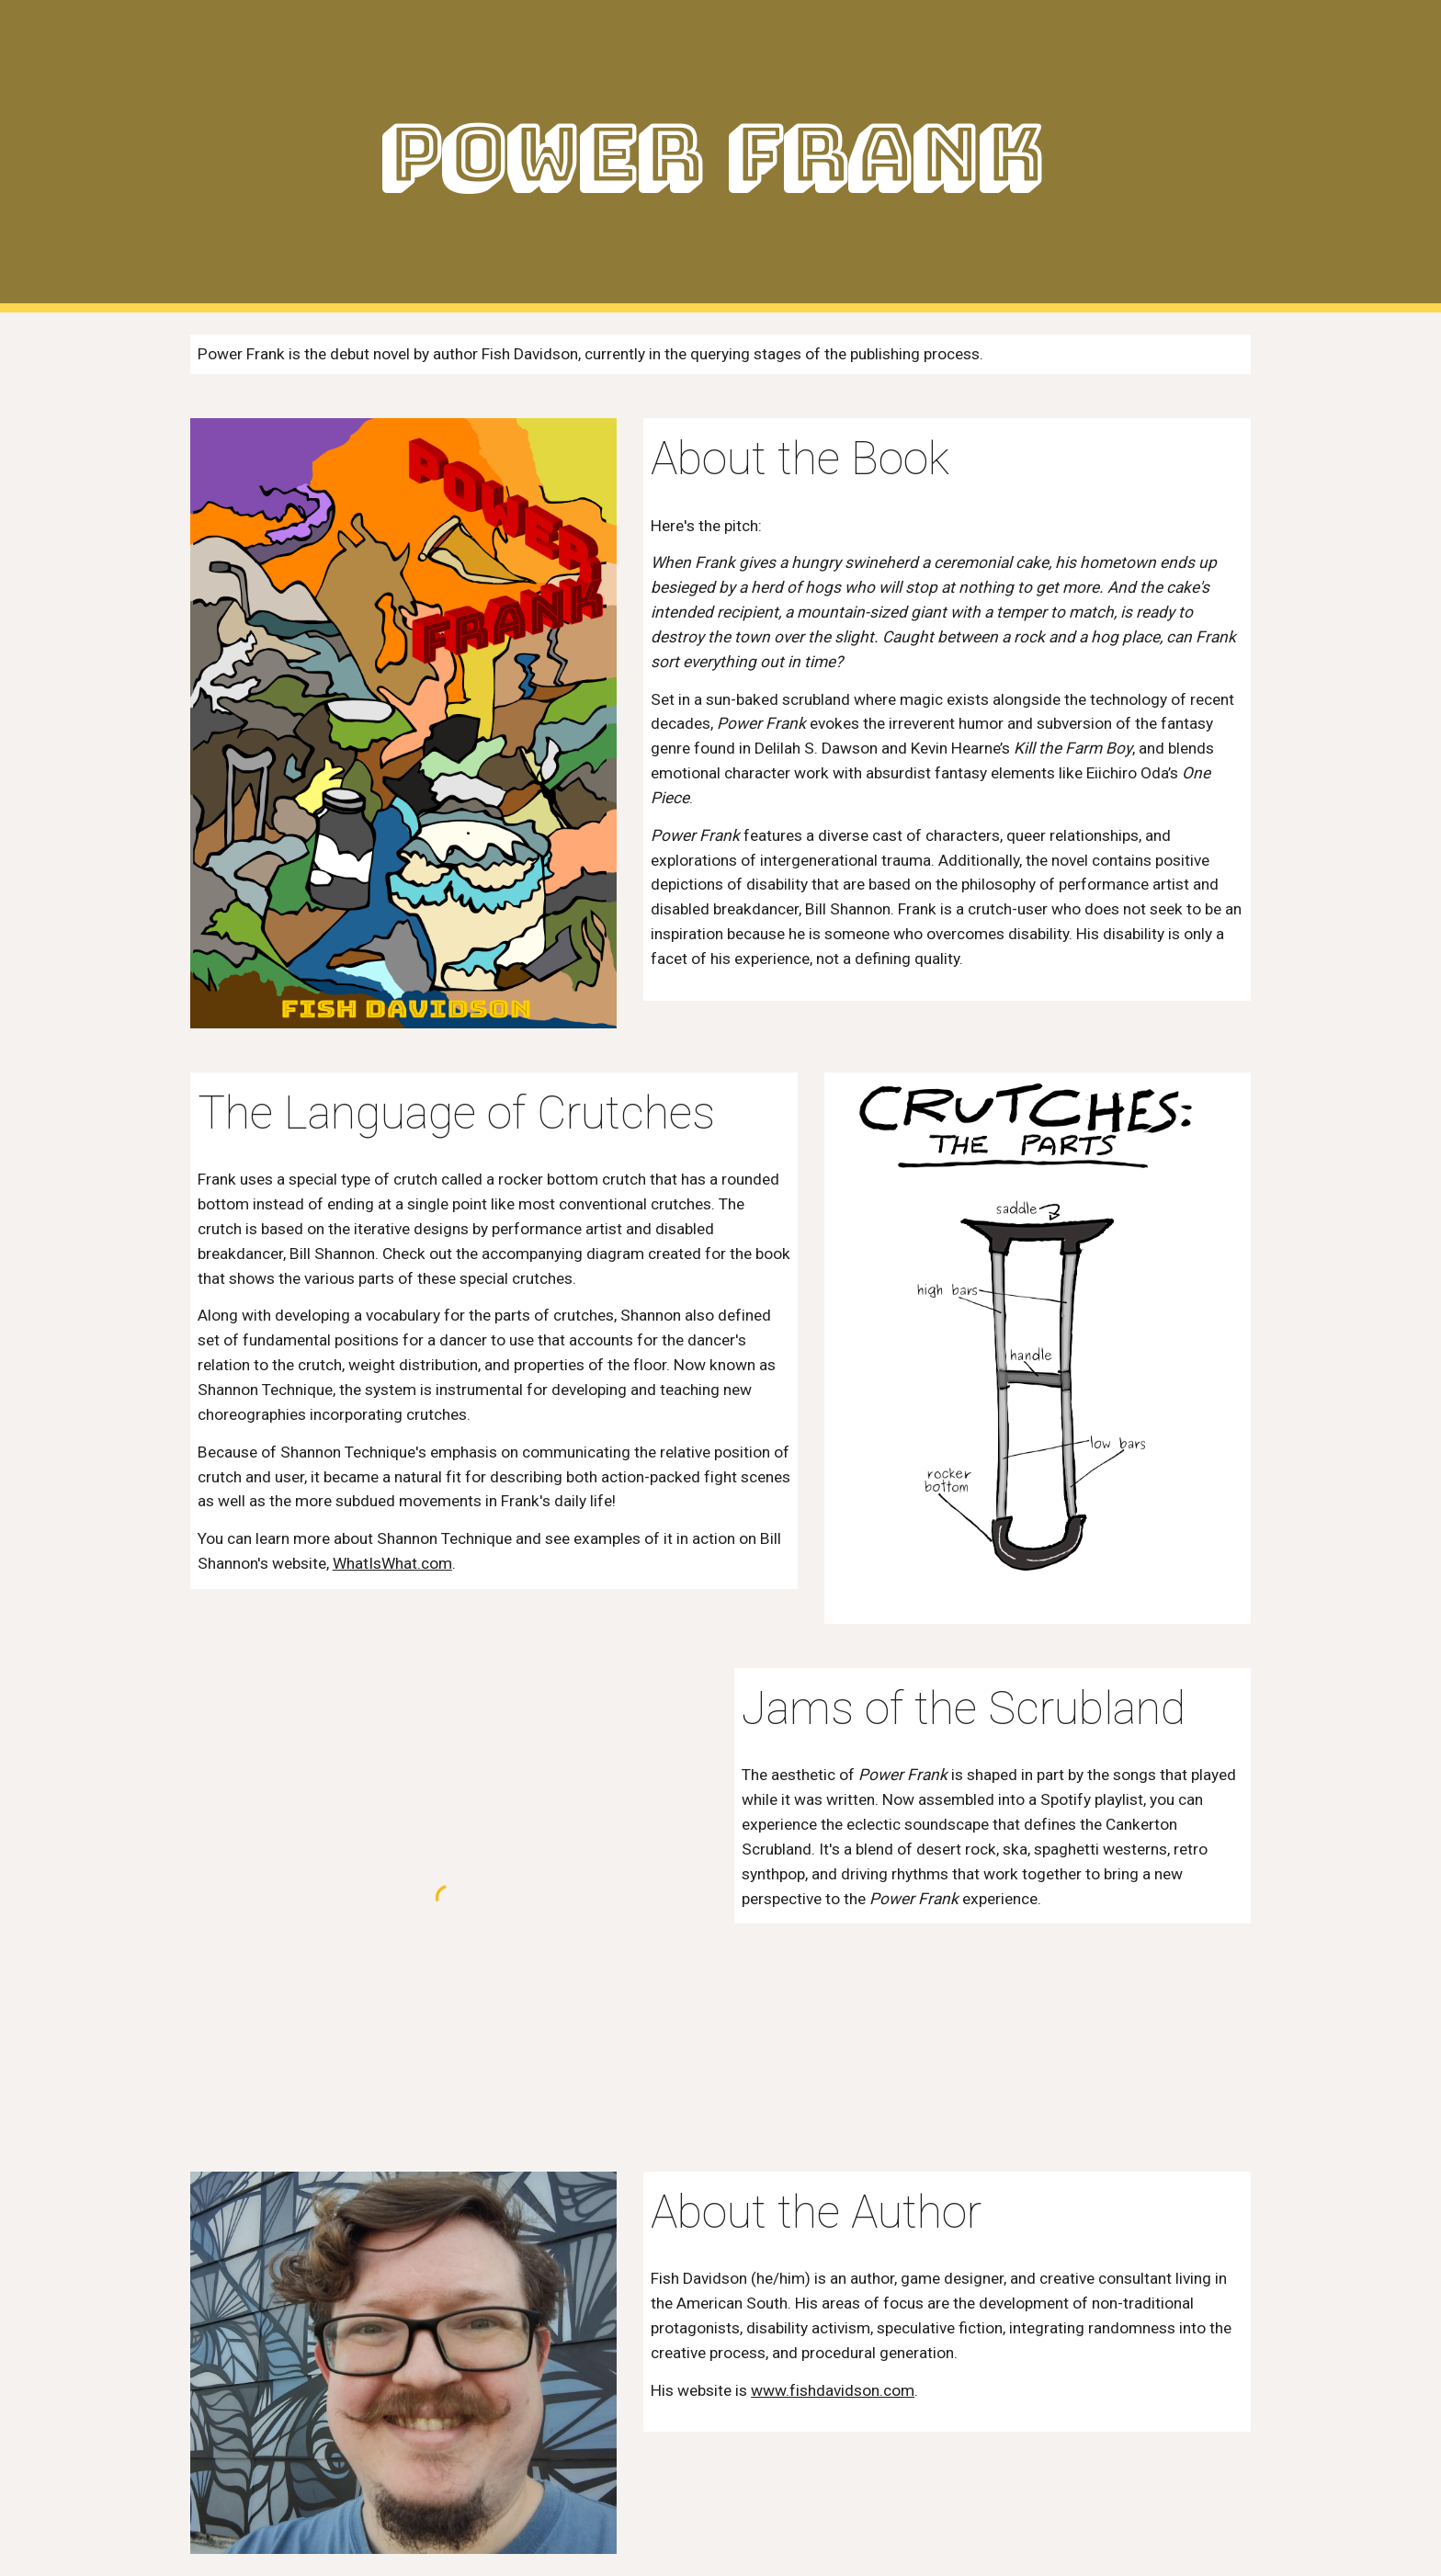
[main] (720, 156)
